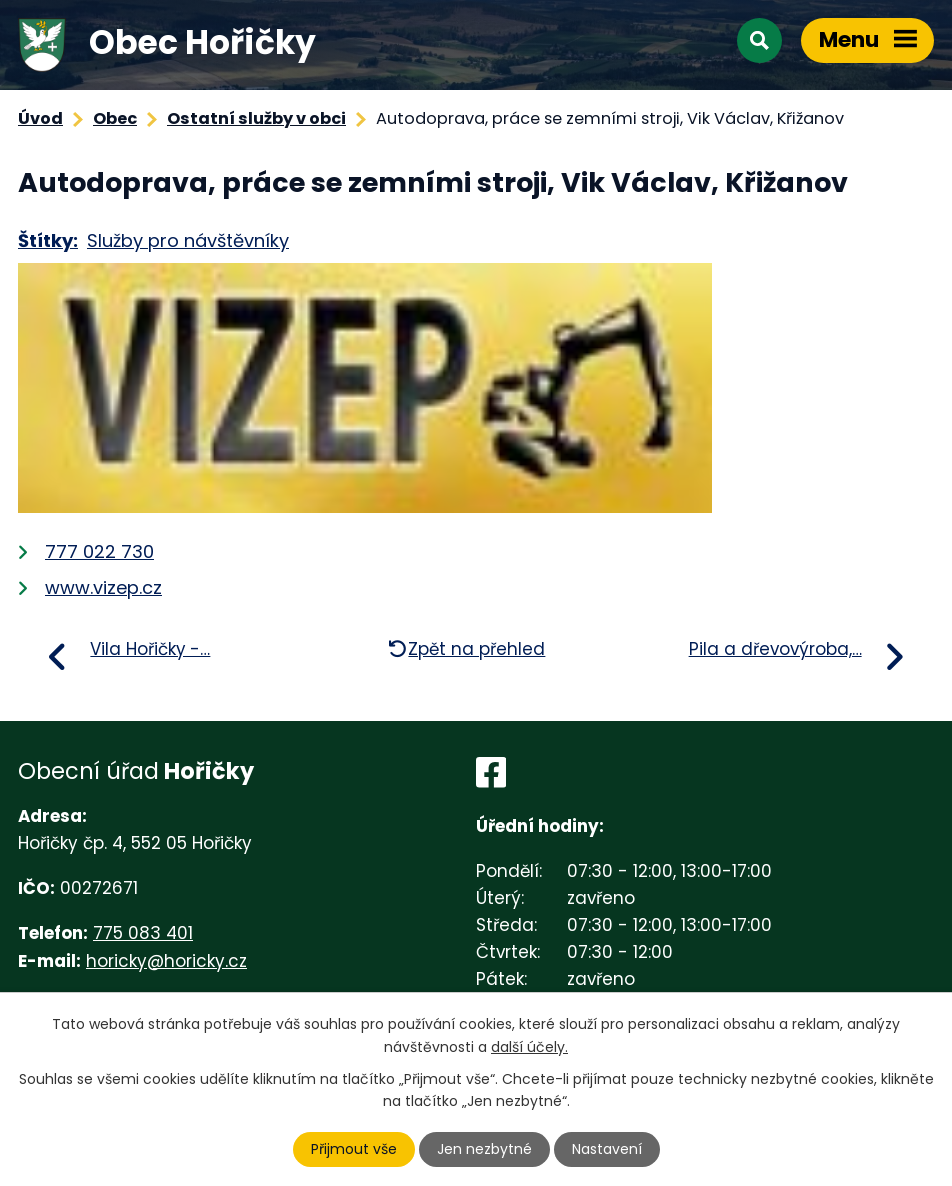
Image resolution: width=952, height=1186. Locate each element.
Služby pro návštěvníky (188, 240)
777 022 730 (99, 551)
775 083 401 (143, 933)
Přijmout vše (354, 1149)
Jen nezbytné (484, 1149)
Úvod (40, 118)
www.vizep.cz (103, 587)
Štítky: (48, 240)
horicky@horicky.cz (166, 961)
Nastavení (607, 1149)
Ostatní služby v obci (256, 118)
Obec (115, 118)
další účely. (529, 1046)
